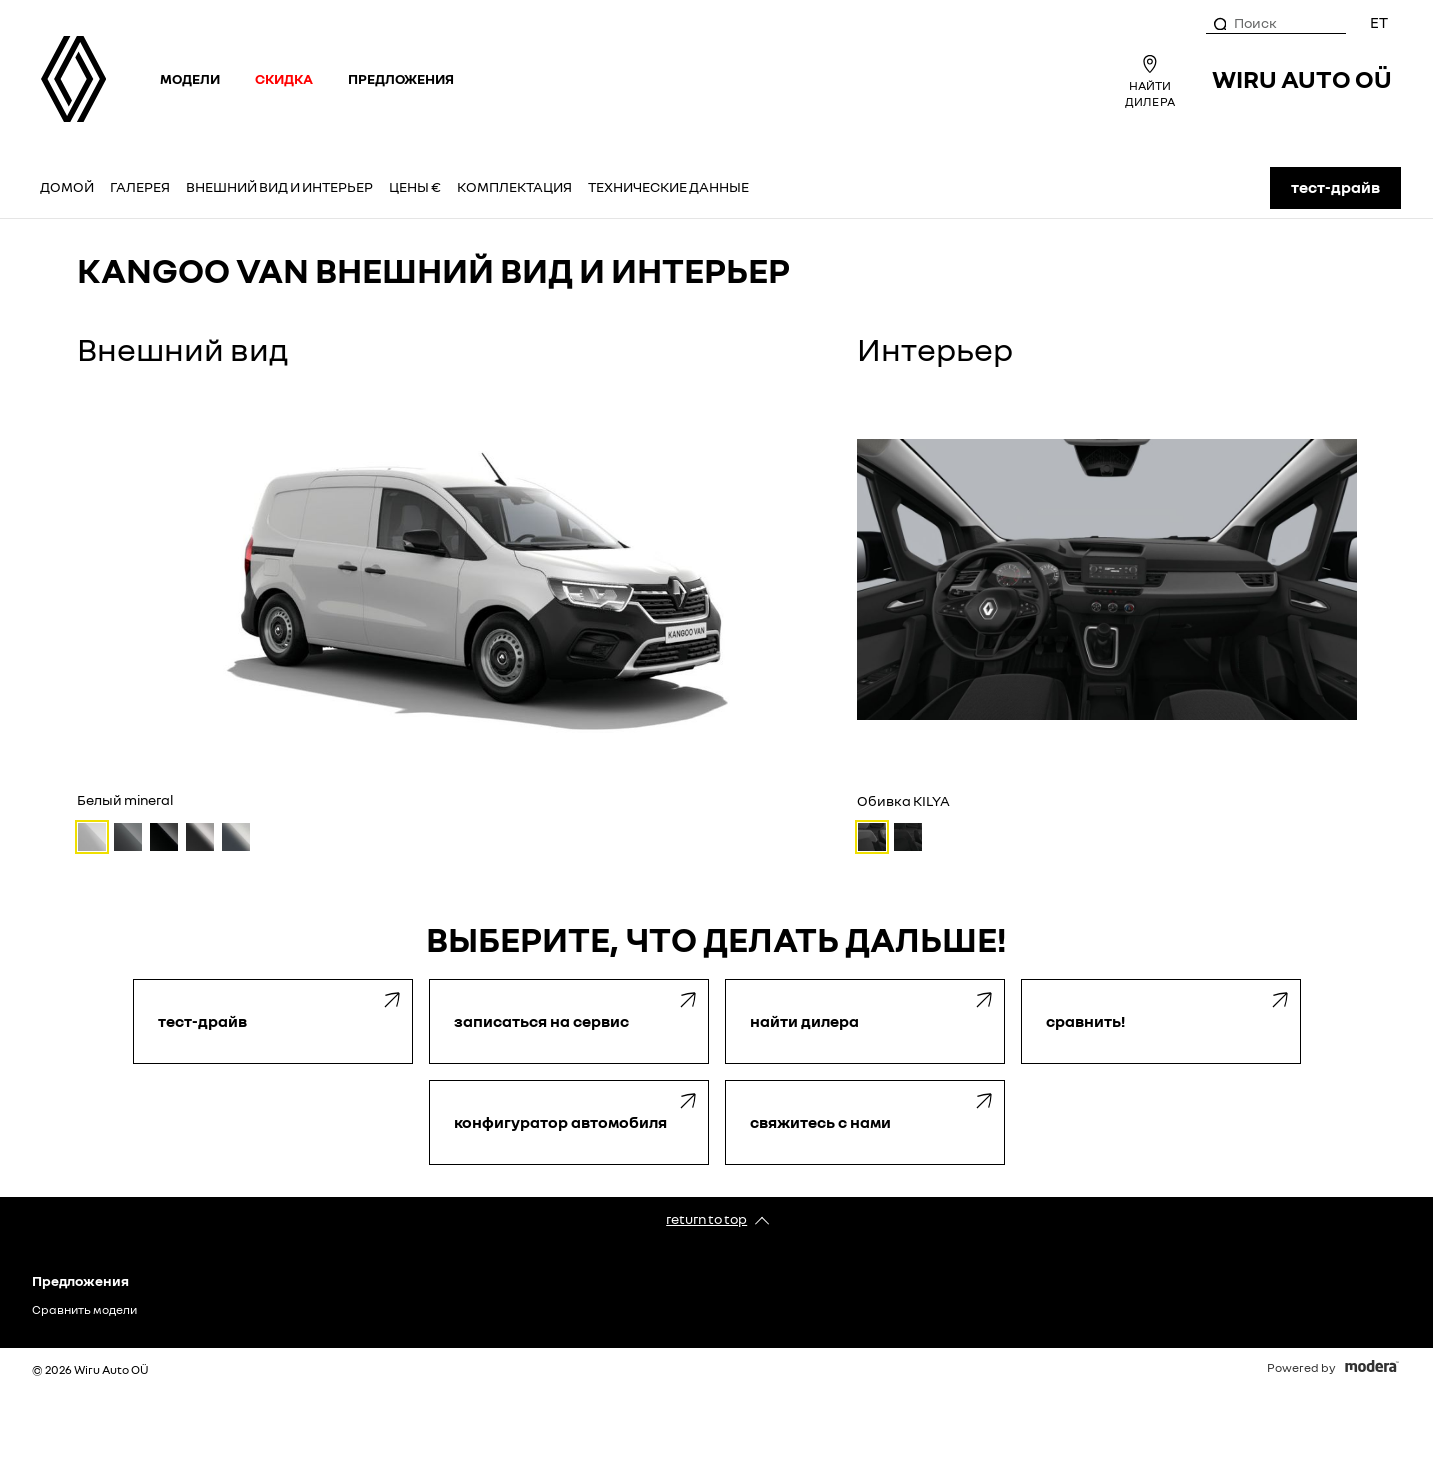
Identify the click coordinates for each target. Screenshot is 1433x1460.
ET (1379, 22)
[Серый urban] (128, 837)
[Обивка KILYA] (872, 837)
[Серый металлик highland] (236, 837)
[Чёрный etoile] (164, 837)
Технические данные (668, 186)
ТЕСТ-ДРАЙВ (1335, 187)
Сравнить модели (84, 1310)
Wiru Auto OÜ (1302, 78)
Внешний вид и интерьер (279, 186)
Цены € (415, 186)
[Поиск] (1219, 23)
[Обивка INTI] (908, 837)
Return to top (706, 1218)
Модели (190, 78)
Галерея (140, 186)
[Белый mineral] (92, 837)
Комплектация (514, 186)
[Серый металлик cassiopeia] (200, 837)
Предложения (401, 78)
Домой (67, 186)
